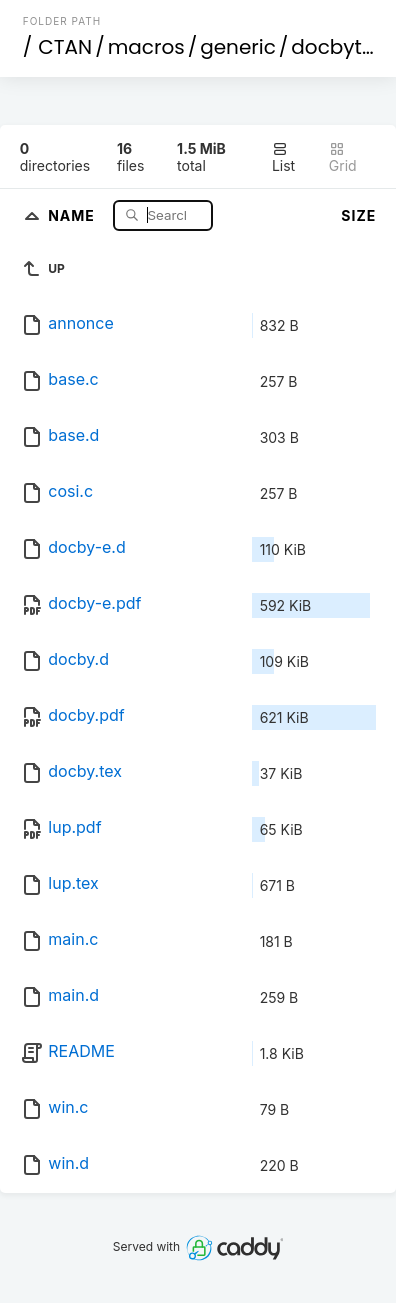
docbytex (337, 47)
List (283, 157)
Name (73, 214)
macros (146, 47)
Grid (343, 157)
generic (238, 47)
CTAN (65, 47)
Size (358, 215)
